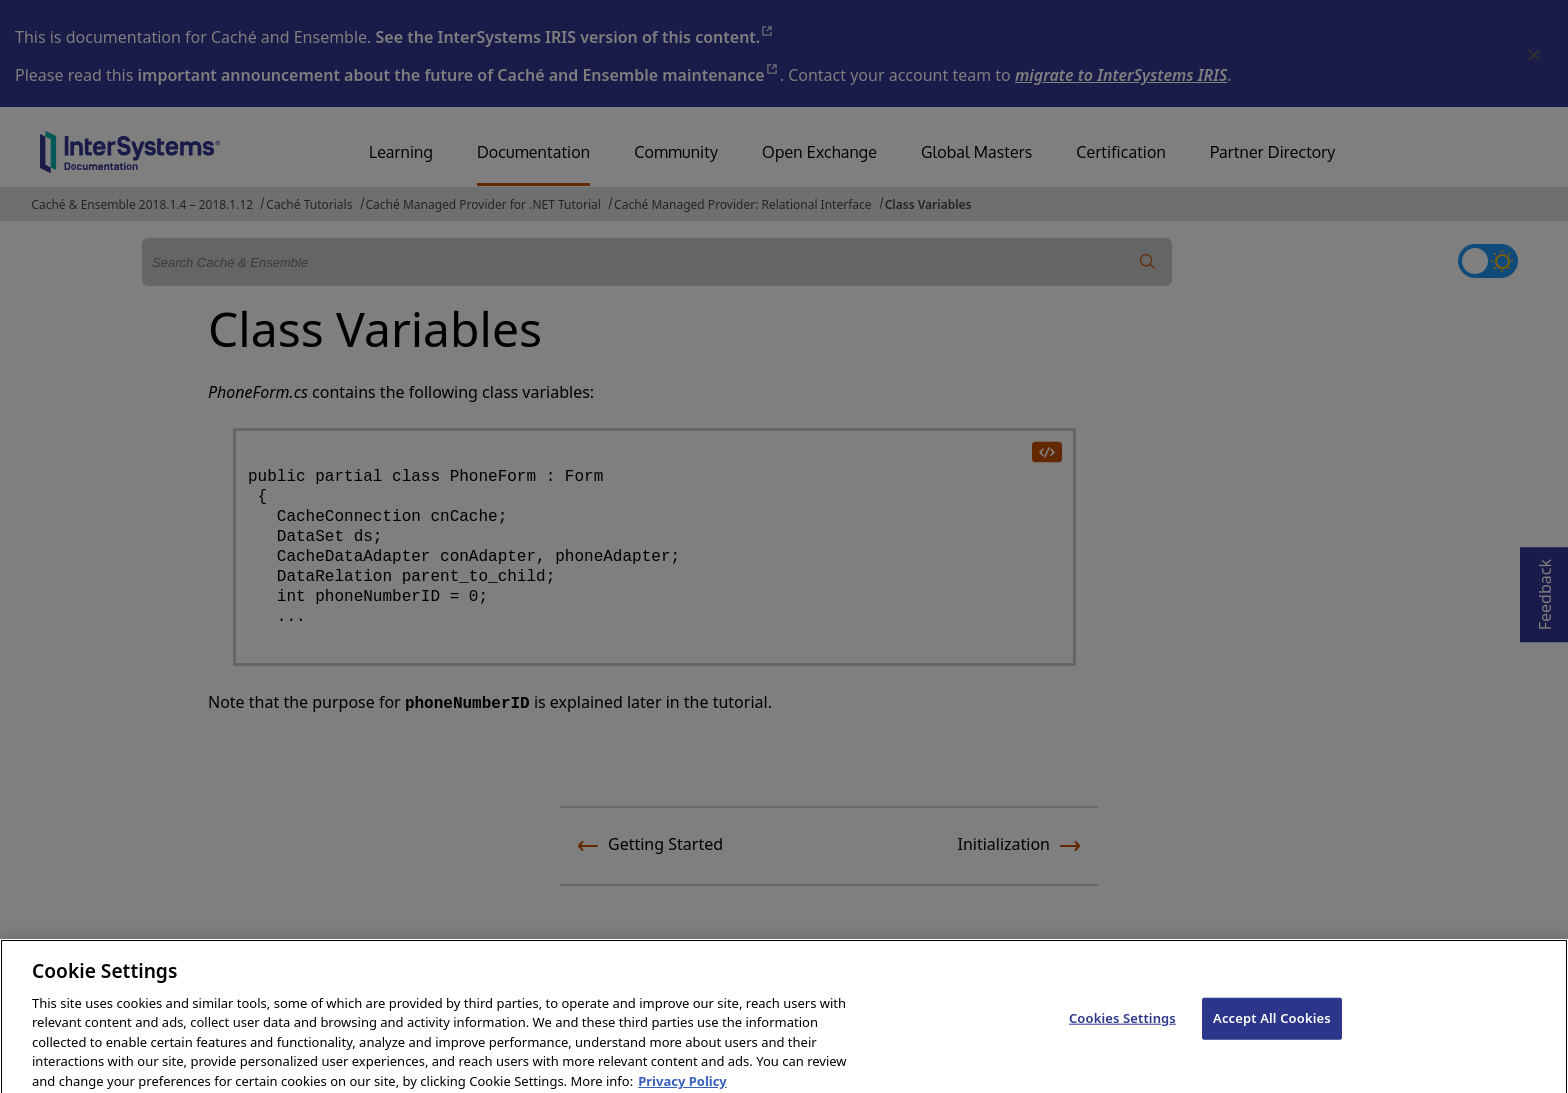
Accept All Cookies (1272, 1029)
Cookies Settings (1122, 1029)
